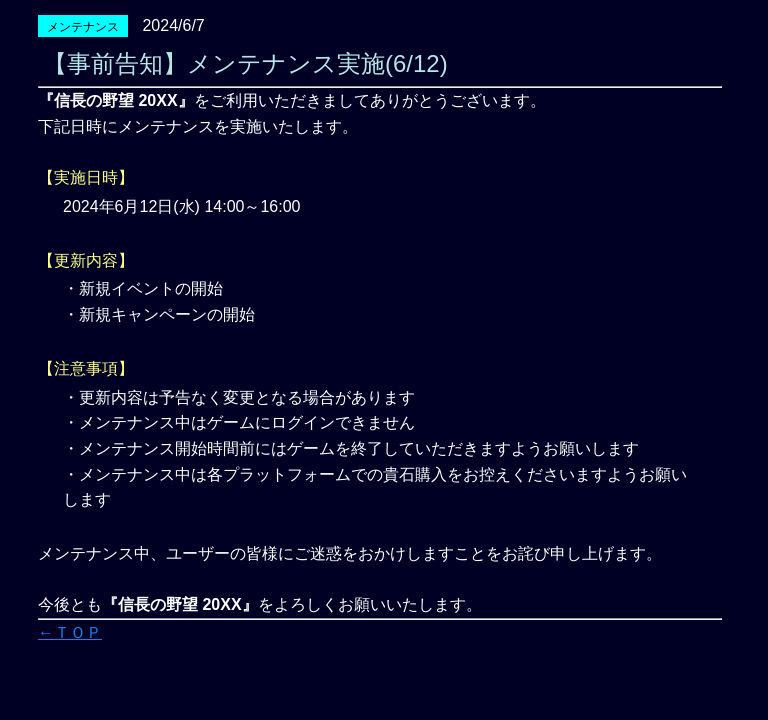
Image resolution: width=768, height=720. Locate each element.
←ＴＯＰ (70, 632)
